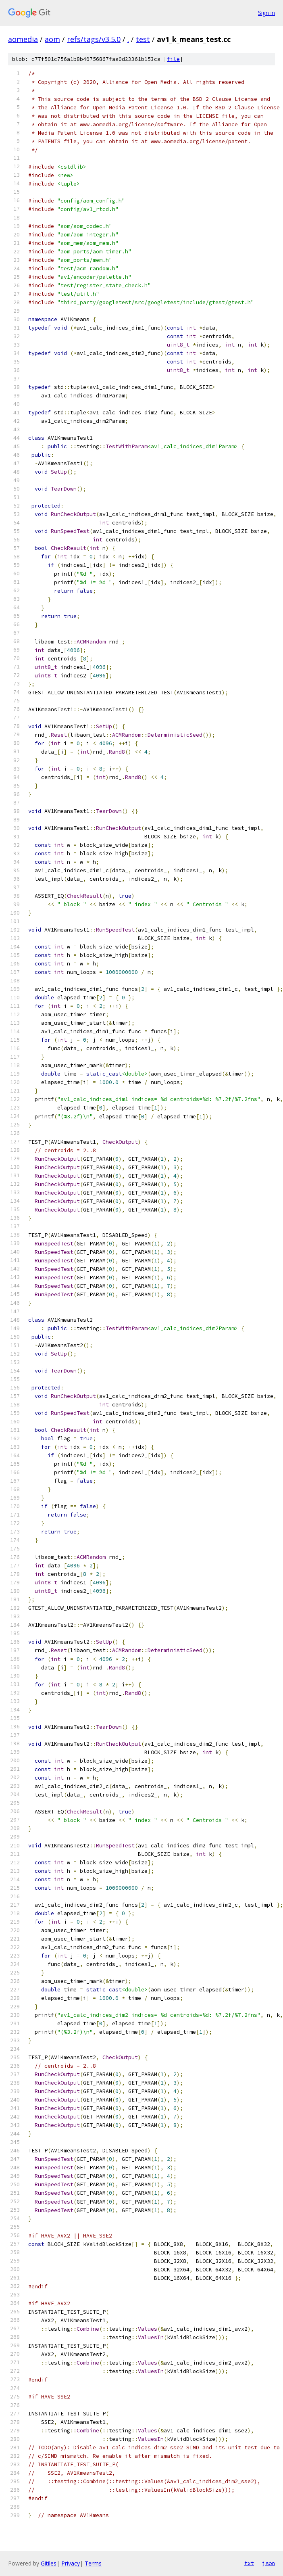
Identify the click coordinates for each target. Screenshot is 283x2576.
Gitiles (48, 2563)
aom (52, 39)
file (173, 59)
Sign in (266, 13)
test (143, 39)
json (268, 2563)
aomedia (23, 39)
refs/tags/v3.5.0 (94, 39)
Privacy (70, 2563)
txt (249, 2563)
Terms (93, 2563)
